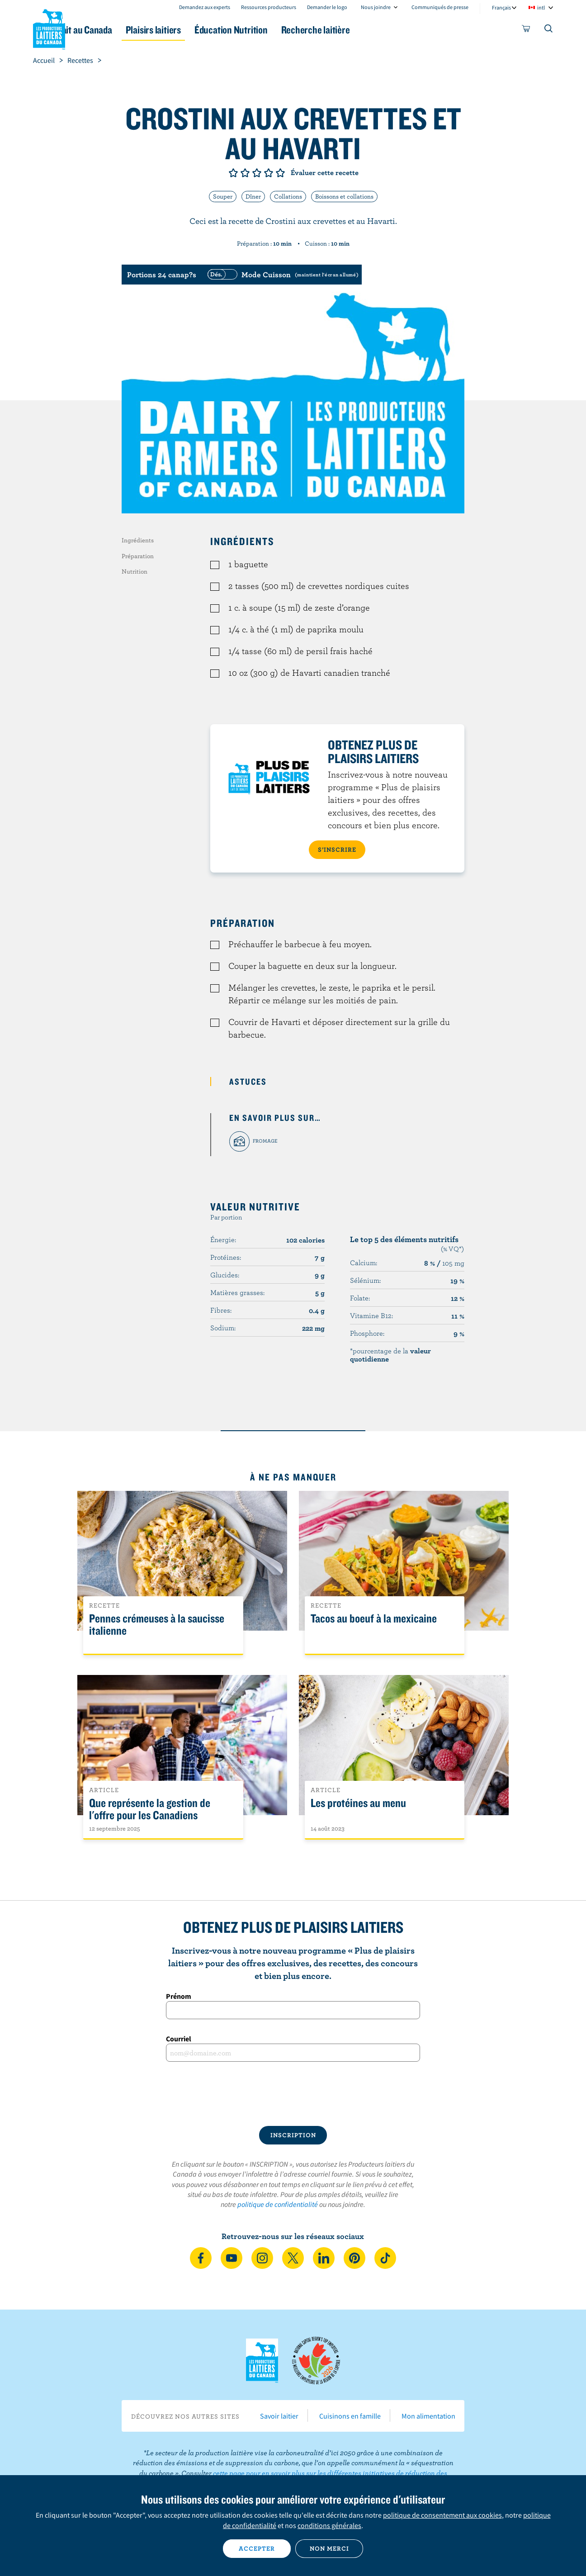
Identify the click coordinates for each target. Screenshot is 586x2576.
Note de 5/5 (280, 172)
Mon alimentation (428, 2415)
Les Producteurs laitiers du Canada (49, 27)
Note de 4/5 (268, 172)
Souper (222, 196)
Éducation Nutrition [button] (292, 29)
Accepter (257, 2548)
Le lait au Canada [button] (120, 29)
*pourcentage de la (390, 1355)
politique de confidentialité (277, 2204)
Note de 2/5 (245, 172)
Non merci (329, 2548)
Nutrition (134, 571)
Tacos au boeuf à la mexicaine (374, 1618)
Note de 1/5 (233, 172)
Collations (288, 196)
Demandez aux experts (204, 7)
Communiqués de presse (439, 7)
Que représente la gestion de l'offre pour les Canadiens (149, 1809)
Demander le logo (327, 7)
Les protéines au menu (358, 1803)
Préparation (138, 556)
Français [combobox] (501, 7)
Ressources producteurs (268, 7)
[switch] (282, 275)
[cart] (526, 30)
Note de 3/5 (257, 172)
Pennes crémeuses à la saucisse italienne (156, 1624)
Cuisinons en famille (350, 2415)
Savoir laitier (279, 2415)
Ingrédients (138, 540)
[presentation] (293, 2093)
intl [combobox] (541, 7)
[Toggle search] (549, 30)
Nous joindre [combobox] (376, 7)
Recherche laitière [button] (386, 29)
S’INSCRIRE (337, 849)
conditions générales (329, 2525)
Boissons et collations (344, 196)
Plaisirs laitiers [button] (203, 29)
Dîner (253, 196)
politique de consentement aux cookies (442, 2514)
